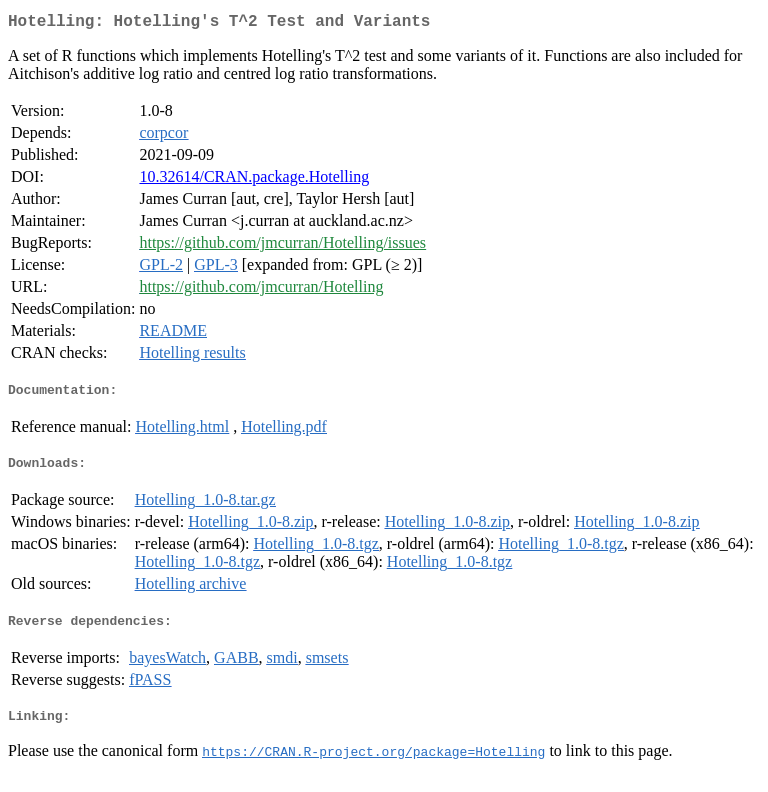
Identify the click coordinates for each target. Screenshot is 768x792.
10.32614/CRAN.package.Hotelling (254, 180)
